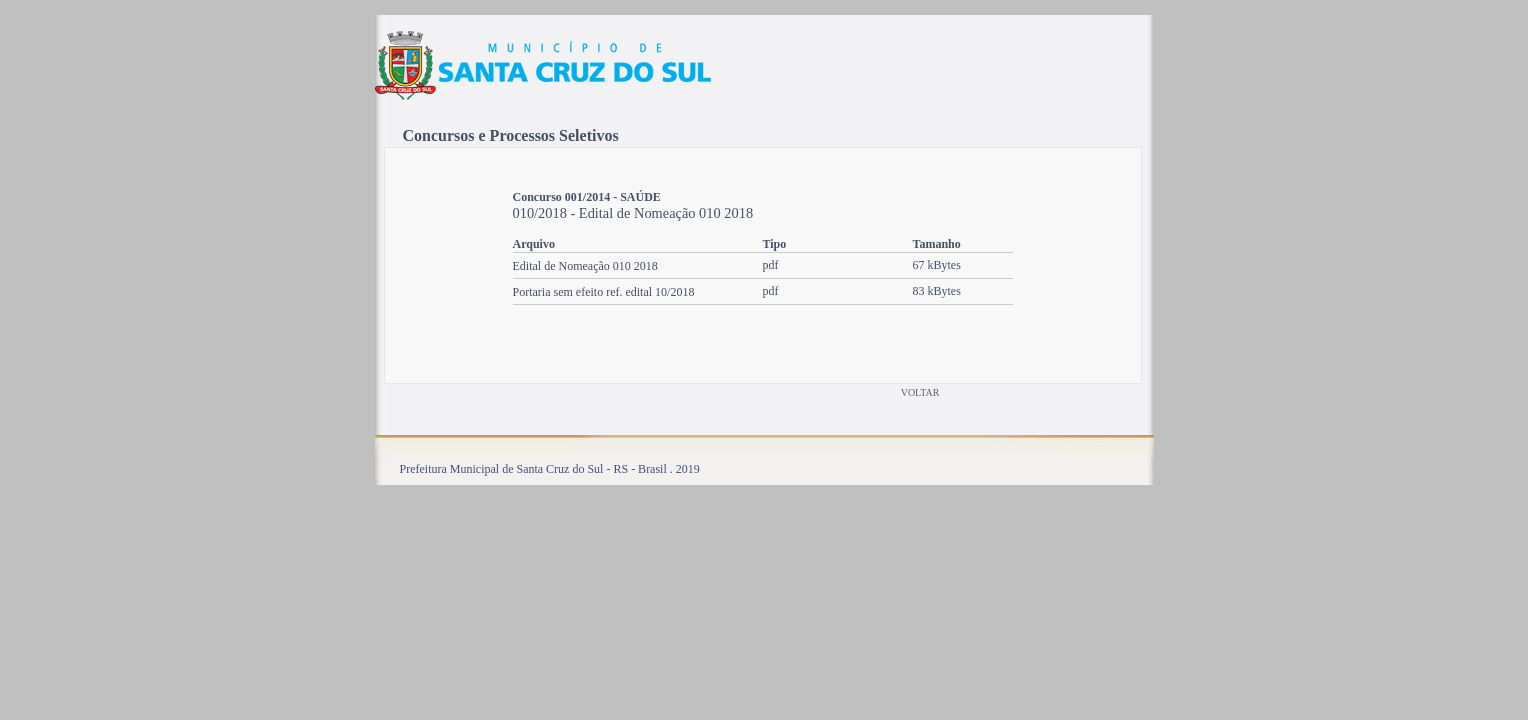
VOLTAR (920, 392)
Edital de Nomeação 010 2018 (585, 266)
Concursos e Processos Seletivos (511, 135)
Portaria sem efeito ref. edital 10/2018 (604, 292)
